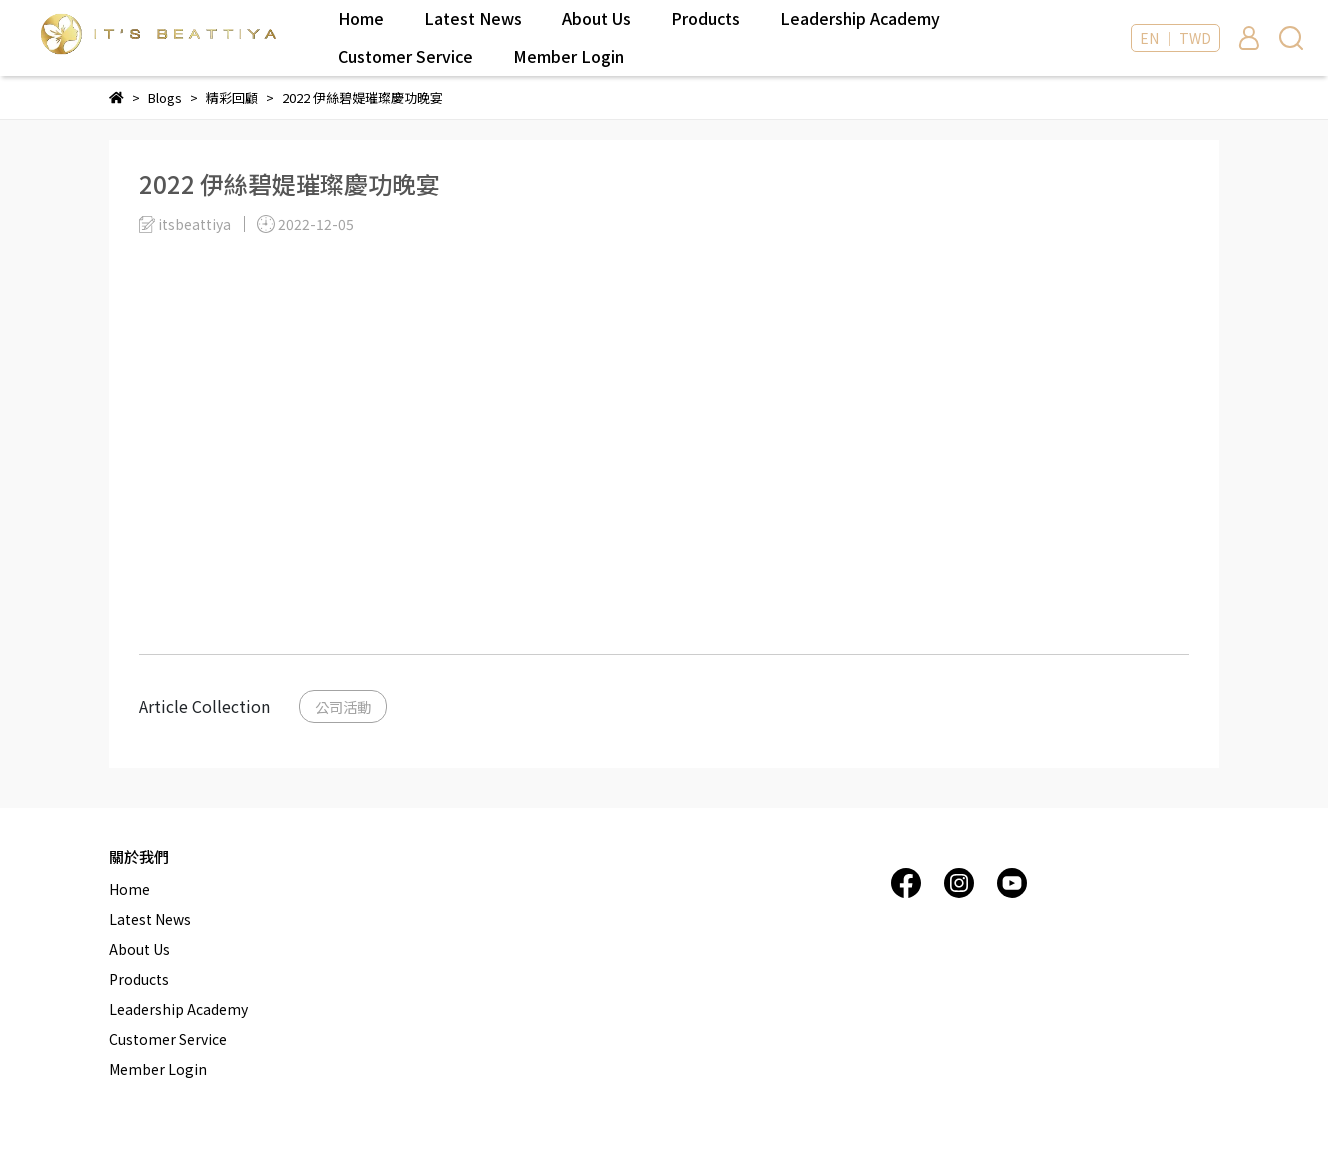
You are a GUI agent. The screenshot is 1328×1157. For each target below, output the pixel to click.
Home (361, 18)
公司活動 (343, 706)
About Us (596, 18)
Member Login (568, 56)
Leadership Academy (860, 18)
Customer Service (405, 56)
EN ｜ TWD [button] (1175, 38)
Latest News (473, 18)
